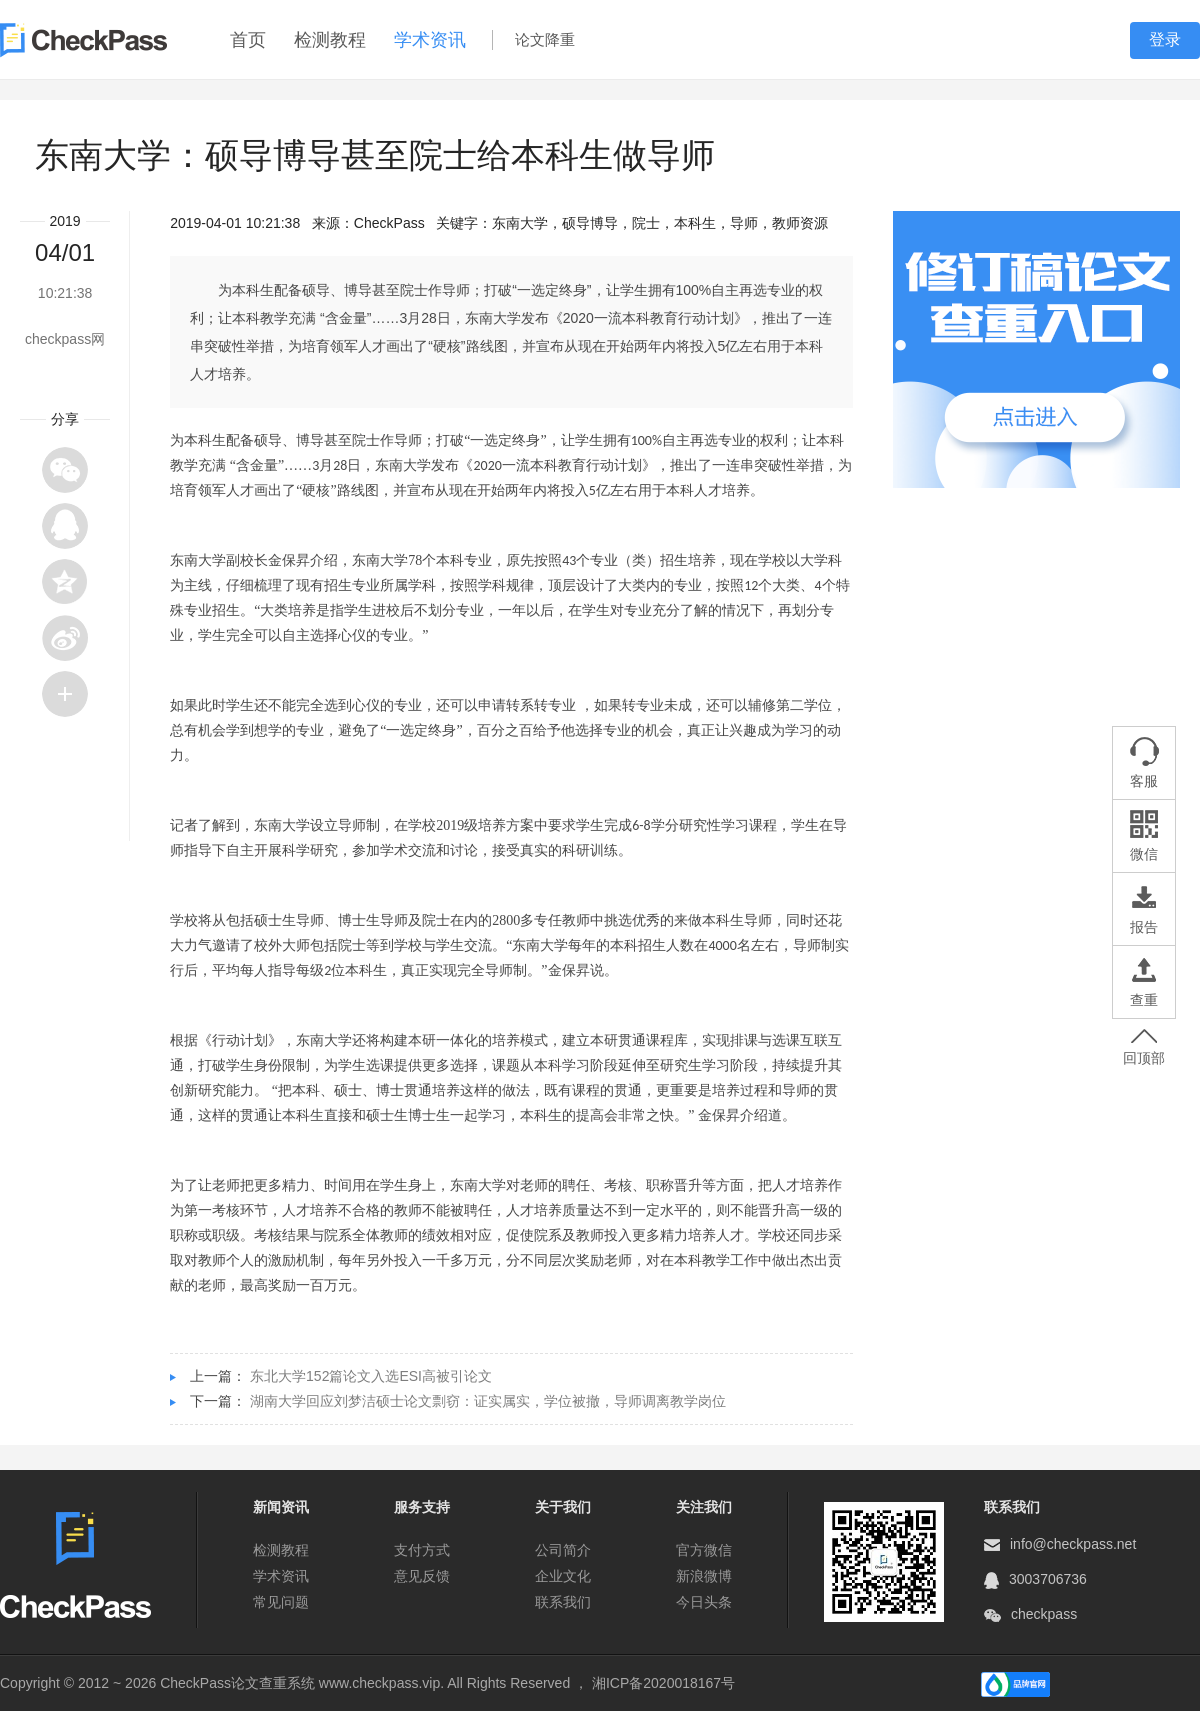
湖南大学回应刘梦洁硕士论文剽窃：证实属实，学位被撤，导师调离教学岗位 (488, 1401)
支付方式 (422, 1550)
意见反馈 (422, 1576)
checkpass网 (65, 339)
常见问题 (281, 1602)
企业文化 (563, 1576)
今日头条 (704, 1602)
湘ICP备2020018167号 (663, 1683)
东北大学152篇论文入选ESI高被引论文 (371, 1376)
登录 (1165, 39)
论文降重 (545, 39)
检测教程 (330, 40)
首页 (248, 40)
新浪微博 (704, 1576)
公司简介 (563, 1550)
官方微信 (704, 1550)
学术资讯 (430, 40)
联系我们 (563, 1602)
